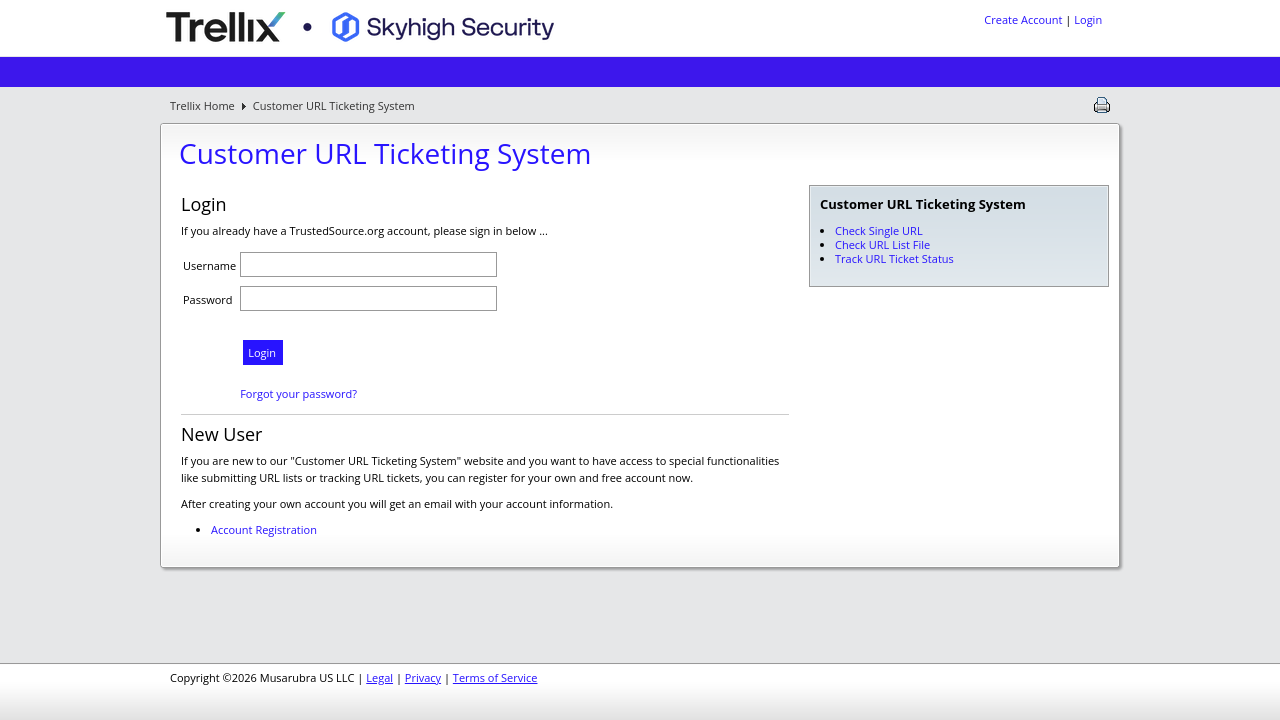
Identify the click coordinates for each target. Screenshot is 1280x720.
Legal (379, 677)
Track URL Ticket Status (894, 258)
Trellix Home (202, 106)
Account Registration (264, 529)
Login (1088, 19)
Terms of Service (495, 677)
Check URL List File (882, 244)
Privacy (423, 677)
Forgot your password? (298, 393)
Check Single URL (879, 230)
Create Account (1023, 19)
